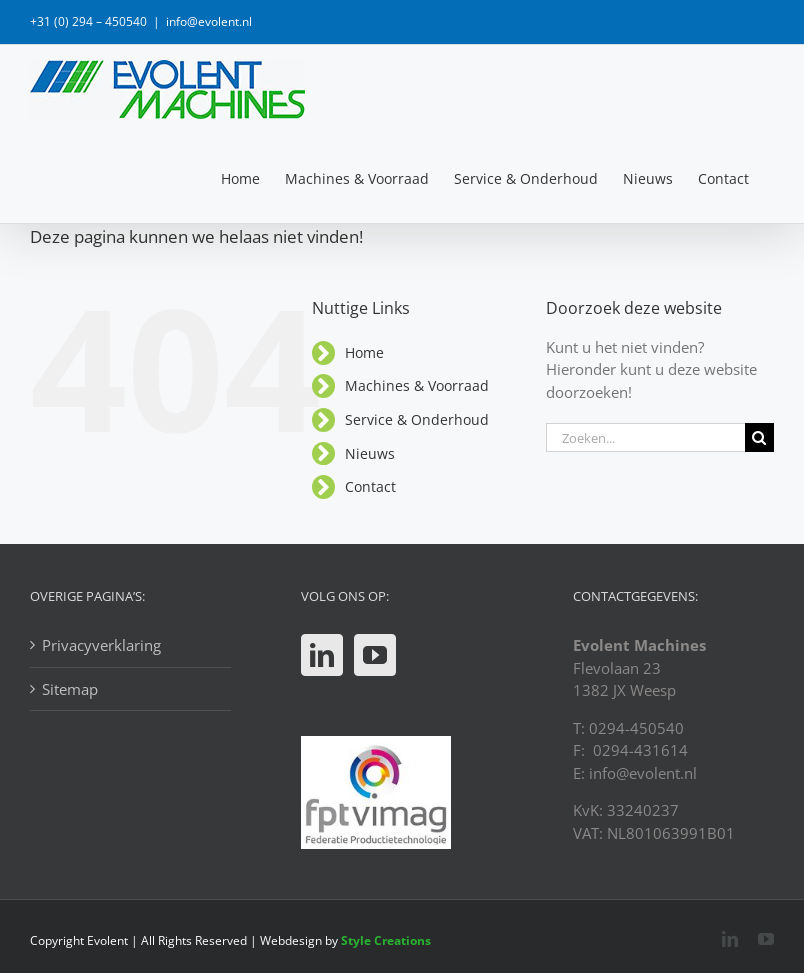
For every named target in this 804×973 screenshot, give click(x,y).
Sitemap (70, 689)
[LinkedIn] (322, 655)
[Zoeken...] (645, 437)
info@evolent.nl (209, 21)
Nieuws (370, 453)
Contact (370, 486)
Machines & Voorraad (417, 385)
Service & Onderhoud (417, 419)
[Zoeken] (759, 437)
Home (364, 352)
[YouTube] (375, 655)
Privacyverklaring (101, 645)
